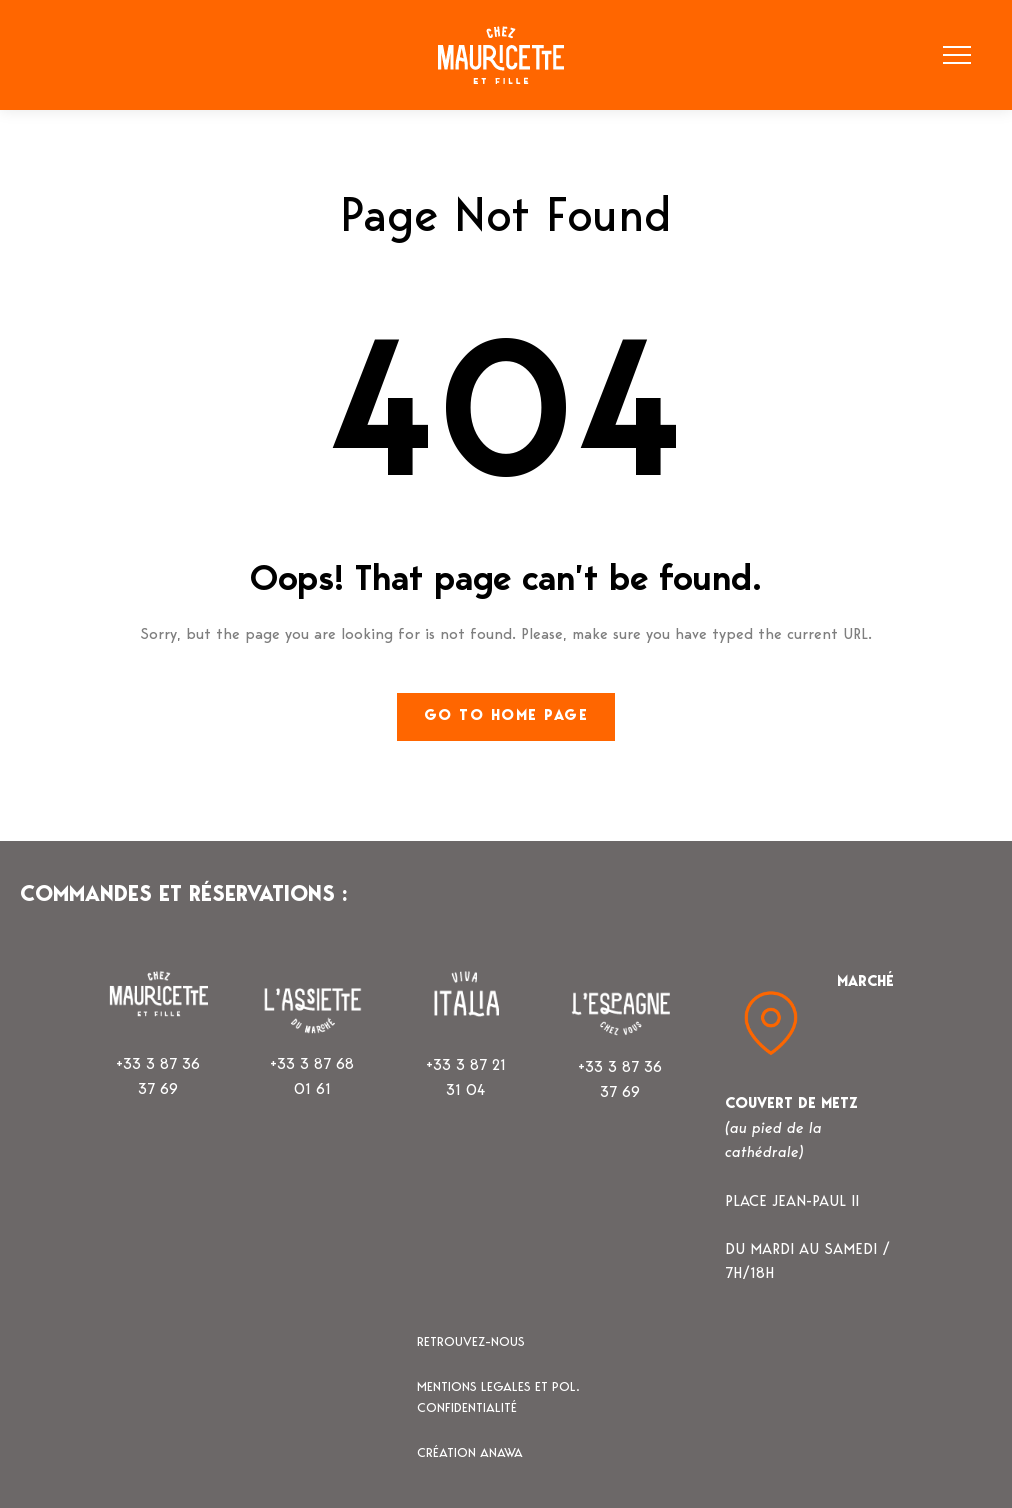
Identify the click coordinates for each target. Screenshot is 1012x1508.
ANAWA (501, 1453)
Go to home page (506, 716)
